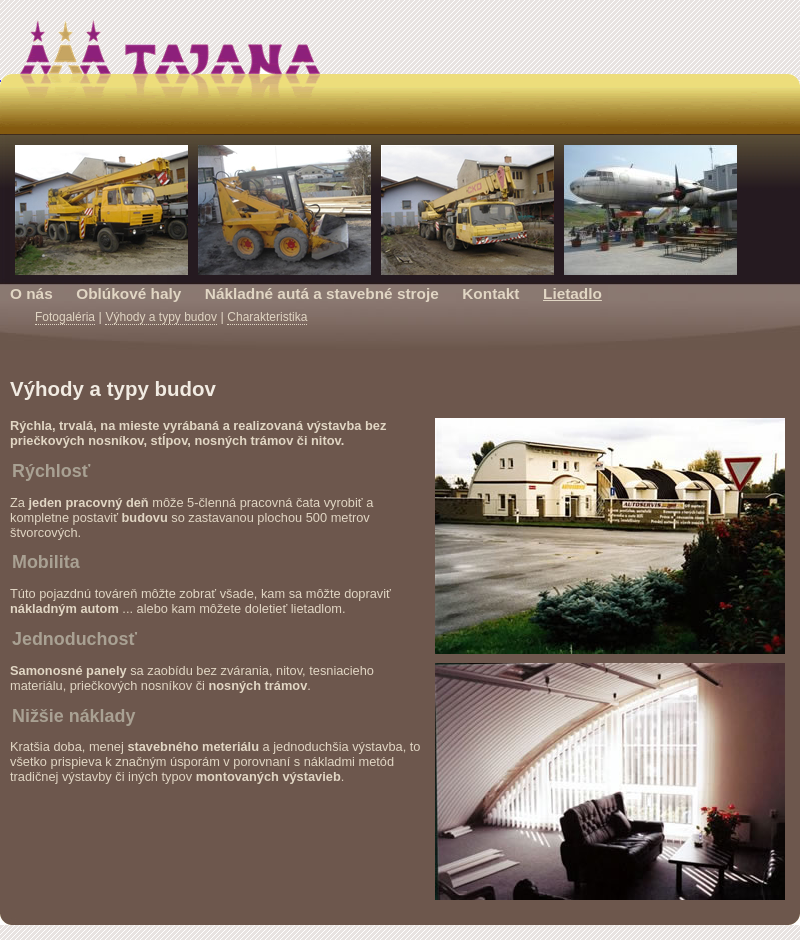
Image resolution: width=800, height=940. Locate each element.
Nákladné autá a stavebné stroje (322, 293)
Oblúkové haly (128, 293)
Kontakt (490, 293)
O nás (31, 293)
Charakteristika (267, 317)
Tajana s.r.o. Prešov (400, 75)
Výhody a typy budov (160, 317)
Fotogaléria (65, 317)
